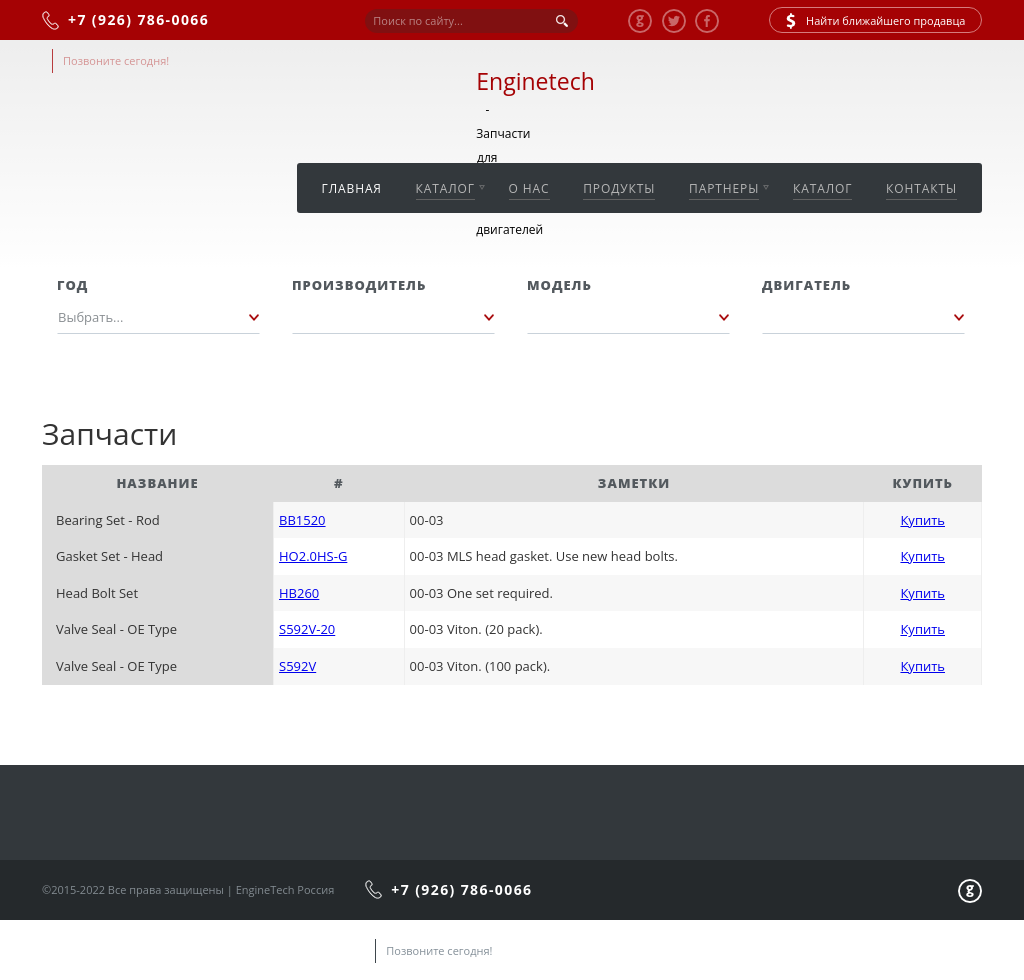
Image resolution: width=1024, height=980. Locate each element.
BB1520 (302, 520)
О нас (529, 188)
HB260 (299, 593)
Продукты (619, 188)
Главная (352, 188)
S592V (297, 666)
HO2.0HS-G (313, 556)
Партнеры (724, 188)
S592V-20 (307, 629)
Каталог (445, 188)
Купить (922, 520)
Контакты (921, 188)
